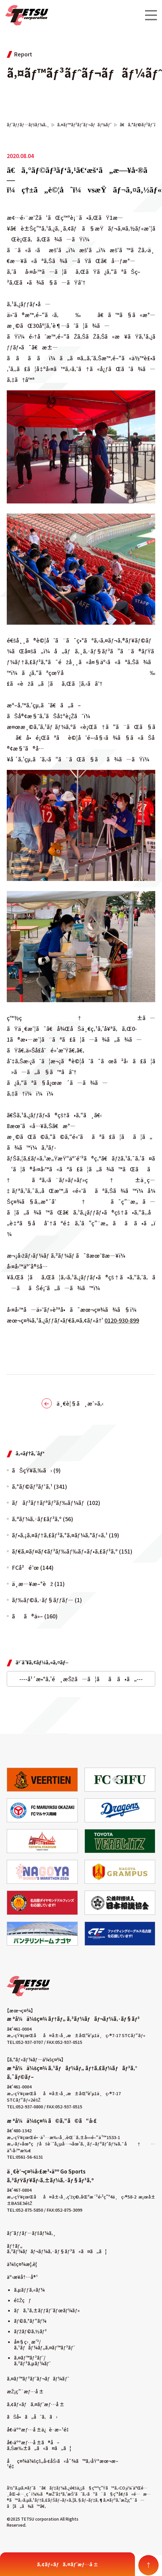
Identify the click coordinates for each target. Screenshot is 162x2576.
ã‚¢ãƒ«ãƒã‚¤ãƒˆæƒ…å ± (35, 2404)
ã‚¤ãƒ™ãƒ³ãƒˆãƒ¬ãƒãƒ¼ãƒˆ (38, 2378)
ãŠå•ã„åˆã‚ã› (32, 2416)
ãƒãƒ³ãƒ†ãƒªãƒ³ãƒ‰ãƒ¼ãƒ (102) (56, 1503)
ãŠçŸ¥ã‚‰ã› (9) (36, 1470)
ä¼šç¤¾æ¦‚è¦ (24, 2264)
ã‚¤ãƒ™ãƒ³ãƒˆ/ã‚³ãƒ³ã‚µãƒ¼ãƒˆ (32, 2360)
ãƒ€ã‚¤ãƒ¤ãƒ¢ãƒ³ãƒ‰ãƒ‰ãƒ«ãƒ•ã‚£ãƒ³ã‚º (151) (72, 1551)
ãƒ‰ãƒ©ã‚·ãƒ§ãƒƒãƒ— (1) (47, 1600)
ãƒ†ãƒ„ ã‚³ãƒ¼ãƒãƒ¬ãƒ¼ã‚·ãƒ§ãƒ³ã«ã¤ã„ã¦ (57, 2248)
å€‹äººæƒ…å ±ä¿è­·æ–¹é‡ (39, 2429)
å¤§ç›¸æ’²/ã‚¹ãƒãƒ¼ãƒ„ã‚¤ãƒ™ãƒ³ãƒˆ (44, 2344)
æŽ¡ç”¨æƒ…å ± (25, 2391)
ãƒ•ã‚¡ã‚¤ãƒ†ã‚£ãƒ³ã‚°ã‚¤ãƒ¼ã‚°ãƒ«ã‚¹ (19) (65, 1535)
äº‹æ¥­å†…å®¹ (22, 2276)
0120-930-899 (122, 1320)
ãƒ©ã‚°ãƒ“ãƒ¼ (30, 2320)
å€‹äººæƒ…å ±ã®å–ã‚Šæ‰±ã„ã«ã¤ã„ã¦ (39, 2445)
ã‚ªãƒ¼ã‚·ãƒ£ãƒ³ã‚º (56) (42, 1519)
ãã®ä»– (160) (34, 1616)
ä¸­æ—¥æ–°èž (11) (38, 1584)
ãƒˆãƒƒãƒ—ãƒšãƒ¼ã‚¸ (31, 2233)
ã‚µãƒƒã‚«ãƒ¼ (29, 2289)
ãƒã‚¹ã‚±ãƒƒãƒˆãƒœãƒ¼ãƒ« (47, 2310)
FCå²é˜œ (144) (32, 1567)
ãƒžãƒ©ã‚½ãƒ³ (30, 2331)
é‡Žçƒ (22, 2300)
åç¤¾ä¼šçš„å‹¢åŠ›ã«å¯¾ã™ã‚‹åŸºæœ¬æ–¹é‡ (62, 2463)
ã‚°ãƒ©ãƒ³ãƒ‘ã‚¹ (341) (39, 1486)
